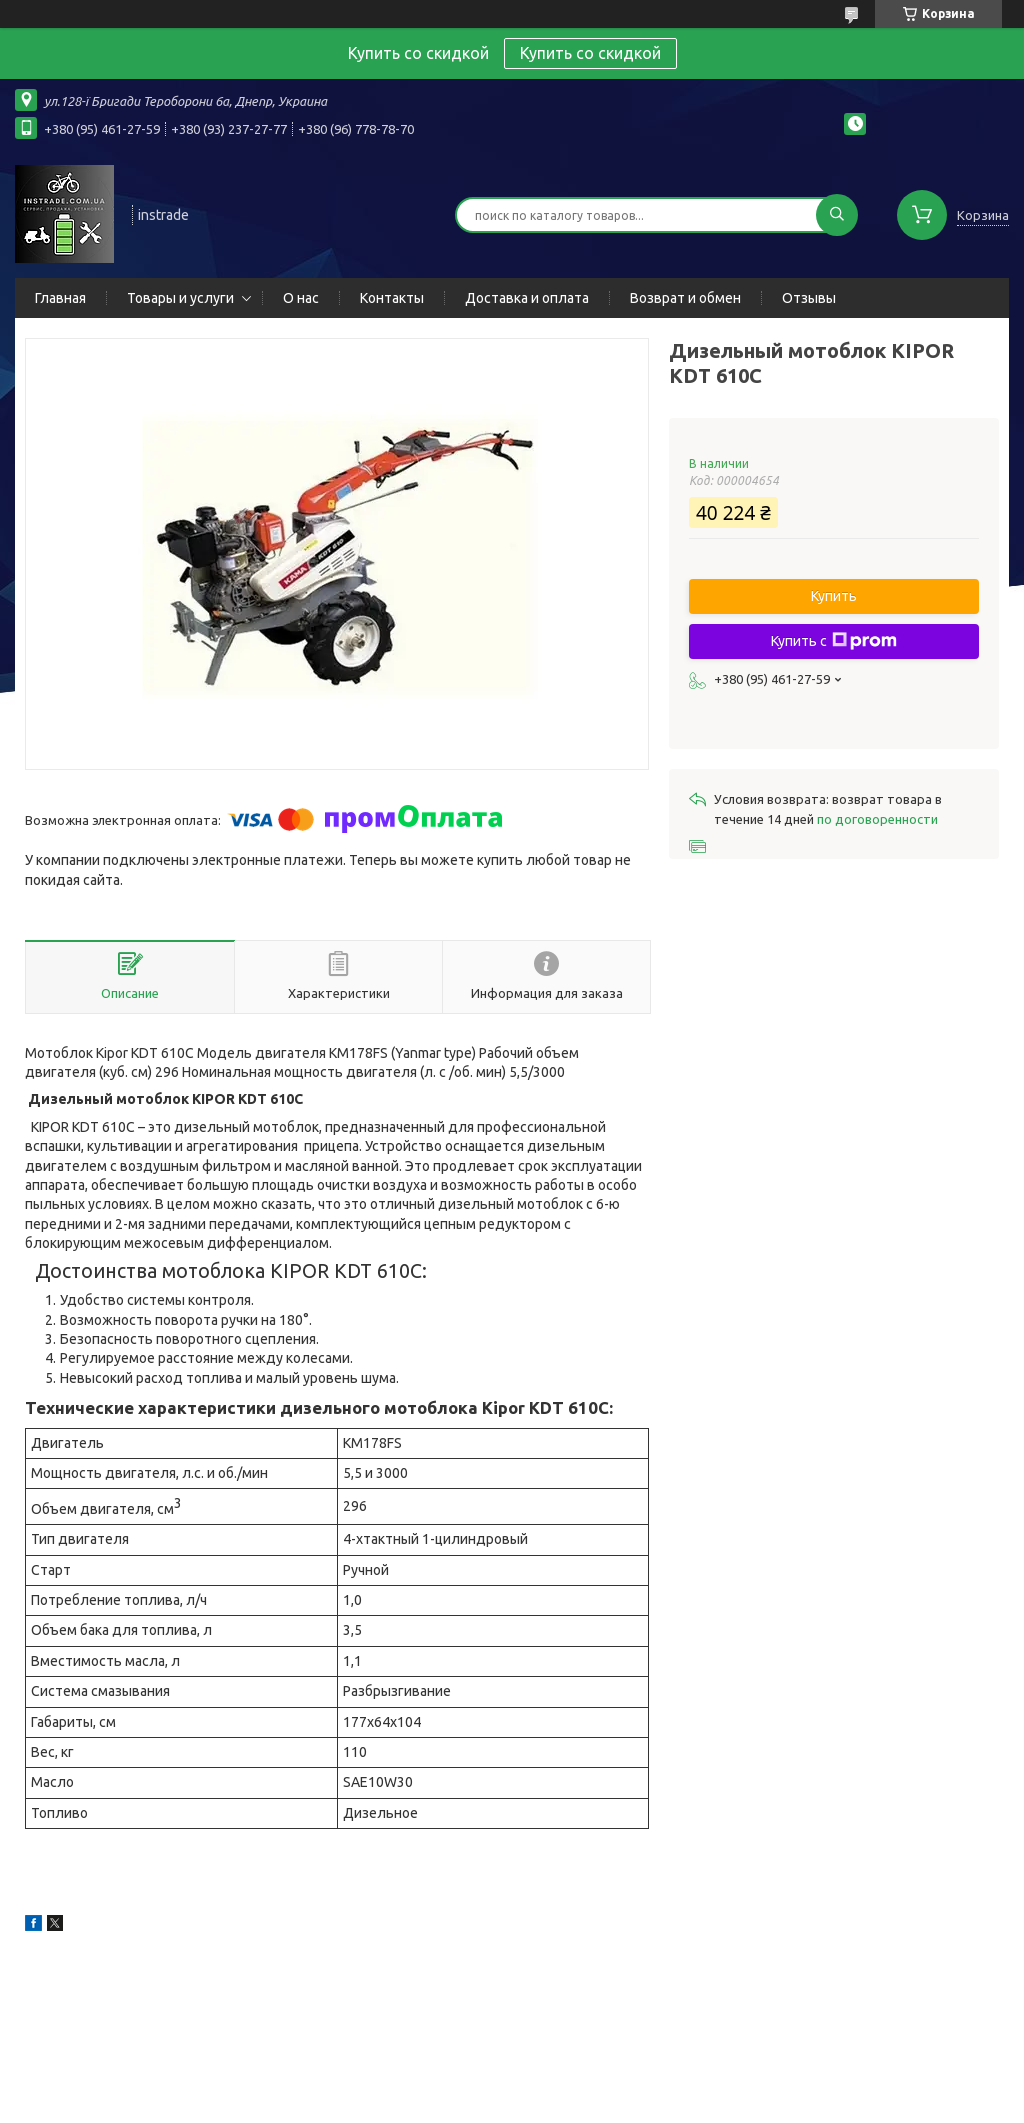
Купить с (834, 641)
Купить (834, 596)
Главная (60, 298)
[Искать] (837, 215)
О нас (301, 298)
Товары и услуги (180, 298)
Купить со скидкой (590, 53)
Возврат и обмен (685, 298)
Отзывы (809, 298)
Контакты (392, 298)
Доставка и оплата (527, 298)
